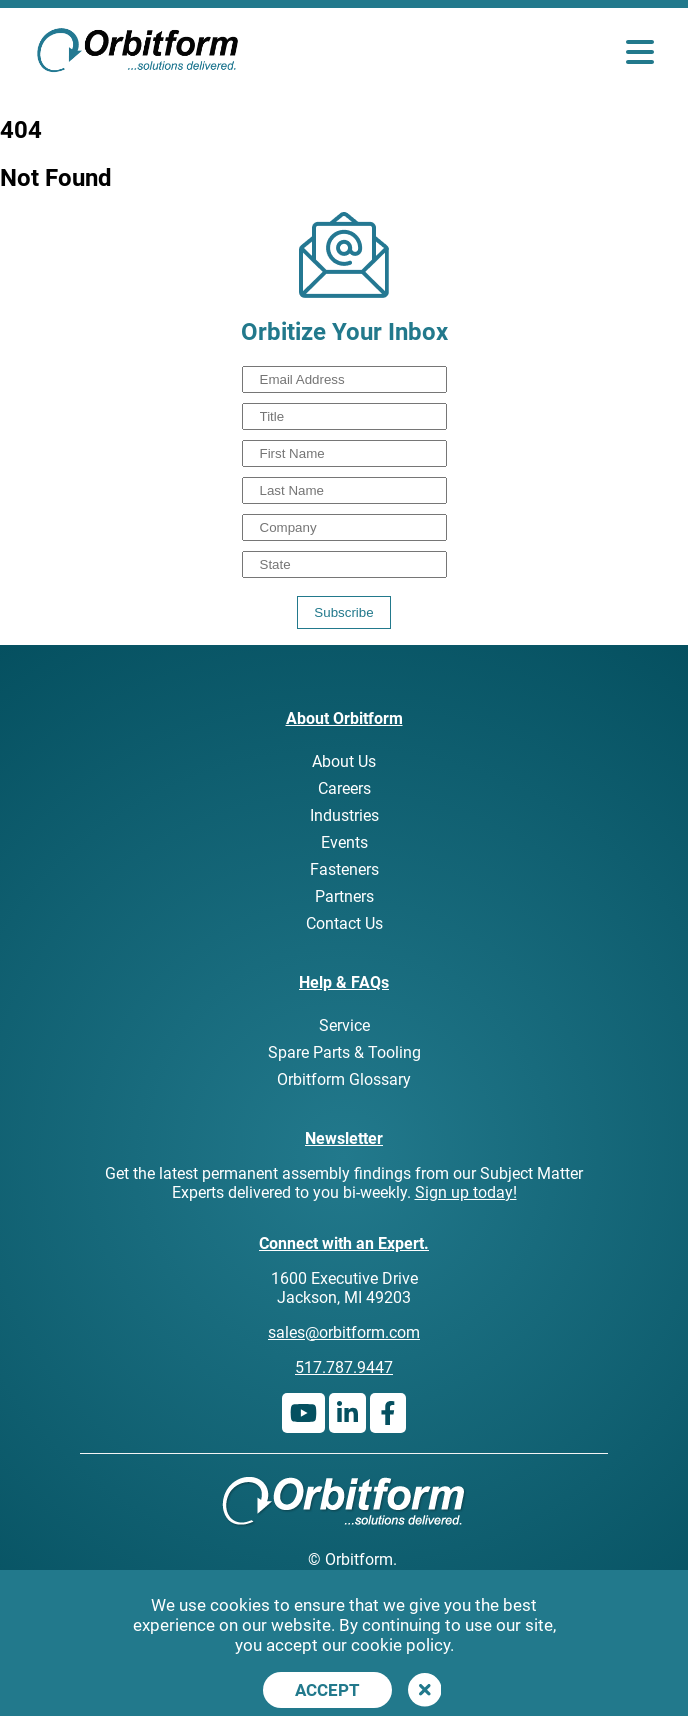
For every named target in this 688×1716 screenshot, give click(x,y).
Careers (344, 788)
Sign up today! (466, 1192)
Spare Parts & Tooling (344, 1052)
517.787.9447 (344, 1367)
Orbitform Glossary (344, 1079)
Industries (344, 815)
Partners (344, 896)
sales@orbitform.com (344, 1332)
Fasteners (344, 869)
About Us (344, 761)
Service (344, 1025)
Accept (327, 1690)
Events (344, 842)
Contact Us (344, 923)
